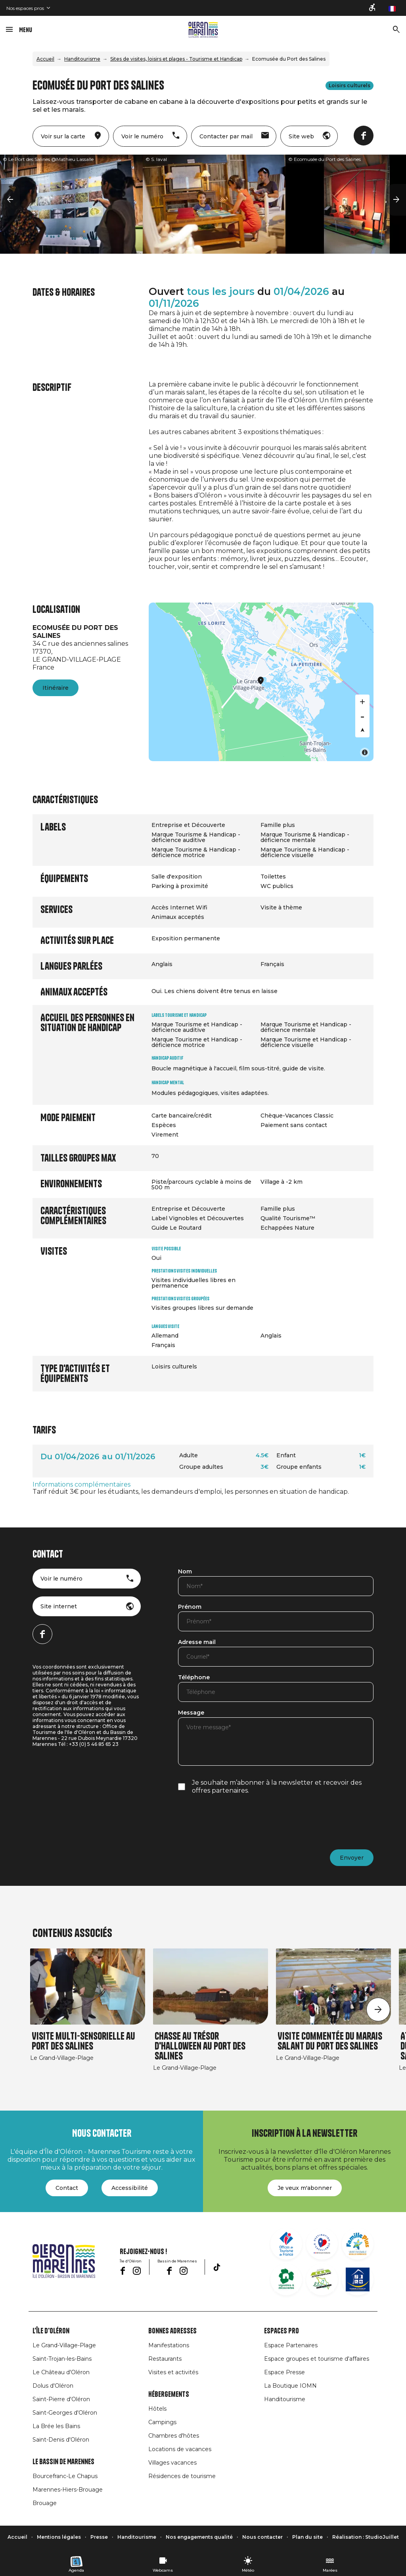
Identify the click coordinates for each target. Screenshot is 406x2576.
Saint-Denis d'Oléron (61, 2439)
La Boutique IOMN (290, 2385)
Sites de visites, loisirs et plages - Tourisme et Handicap (176, 59)
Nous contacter (262, 2537)
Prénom (189, 1607)
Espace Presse (284, 2372)
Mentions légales (59, 2537)
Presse (99, 2537)
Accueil (45, 59)
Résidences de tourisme (182, 2476)
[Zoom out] (362, 716)
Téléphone (194, 1678)
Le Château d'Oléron (61, 2372)
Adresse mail (197, 1642)
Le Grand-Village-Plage (64, 2345)
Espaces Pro (281, 2331)
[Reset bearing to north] (362, 730)
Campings (162, 2422)
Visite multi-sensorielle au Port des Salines (83, 2041)
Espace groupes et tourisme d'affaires (316, 2359)
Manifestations (168, 2345)
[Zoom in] (362, 702)
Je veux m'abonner (305, 2187)
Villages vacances (172, 2462)
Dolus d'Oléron (53, 2385)
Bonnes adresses (172, 2331)
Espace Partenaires (291, 2345)
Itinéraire (55, 687)
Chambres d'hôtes (173, 2435)
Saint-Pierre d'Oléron (61, 2399)
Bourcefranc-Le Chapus (65, 2476)
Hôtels (157, 2408)
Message (191, 1713)
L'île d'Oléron (51, 2331)
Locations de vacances (179, 2449)
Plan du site (307, 2537)
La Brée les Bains (56, 2426)
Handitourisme (82, 59)
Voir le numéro (61, 1578)
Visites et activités (173, 2372)
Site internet (58, 1606)
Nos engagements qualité (199, 2537)
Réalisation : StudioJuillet (365, 2537)
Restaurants (165, 2359)
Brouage (45, 2503)
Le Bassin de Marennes (63, 2461)
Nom (185, 1572)
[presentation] (238, 1822)
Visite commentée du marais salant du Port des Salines (330, 2041)
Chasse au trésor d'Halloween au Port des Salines (200, 2046)
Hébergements (168, 2394)
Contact (67, 2187)
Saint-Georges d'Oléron (65, 2412)
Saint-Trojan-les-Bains (62, 2359)
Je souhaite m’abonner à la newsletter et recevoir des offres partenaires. (277, 1786)
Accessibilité (129, 2187)
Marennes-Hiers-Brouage (68, 2489)
